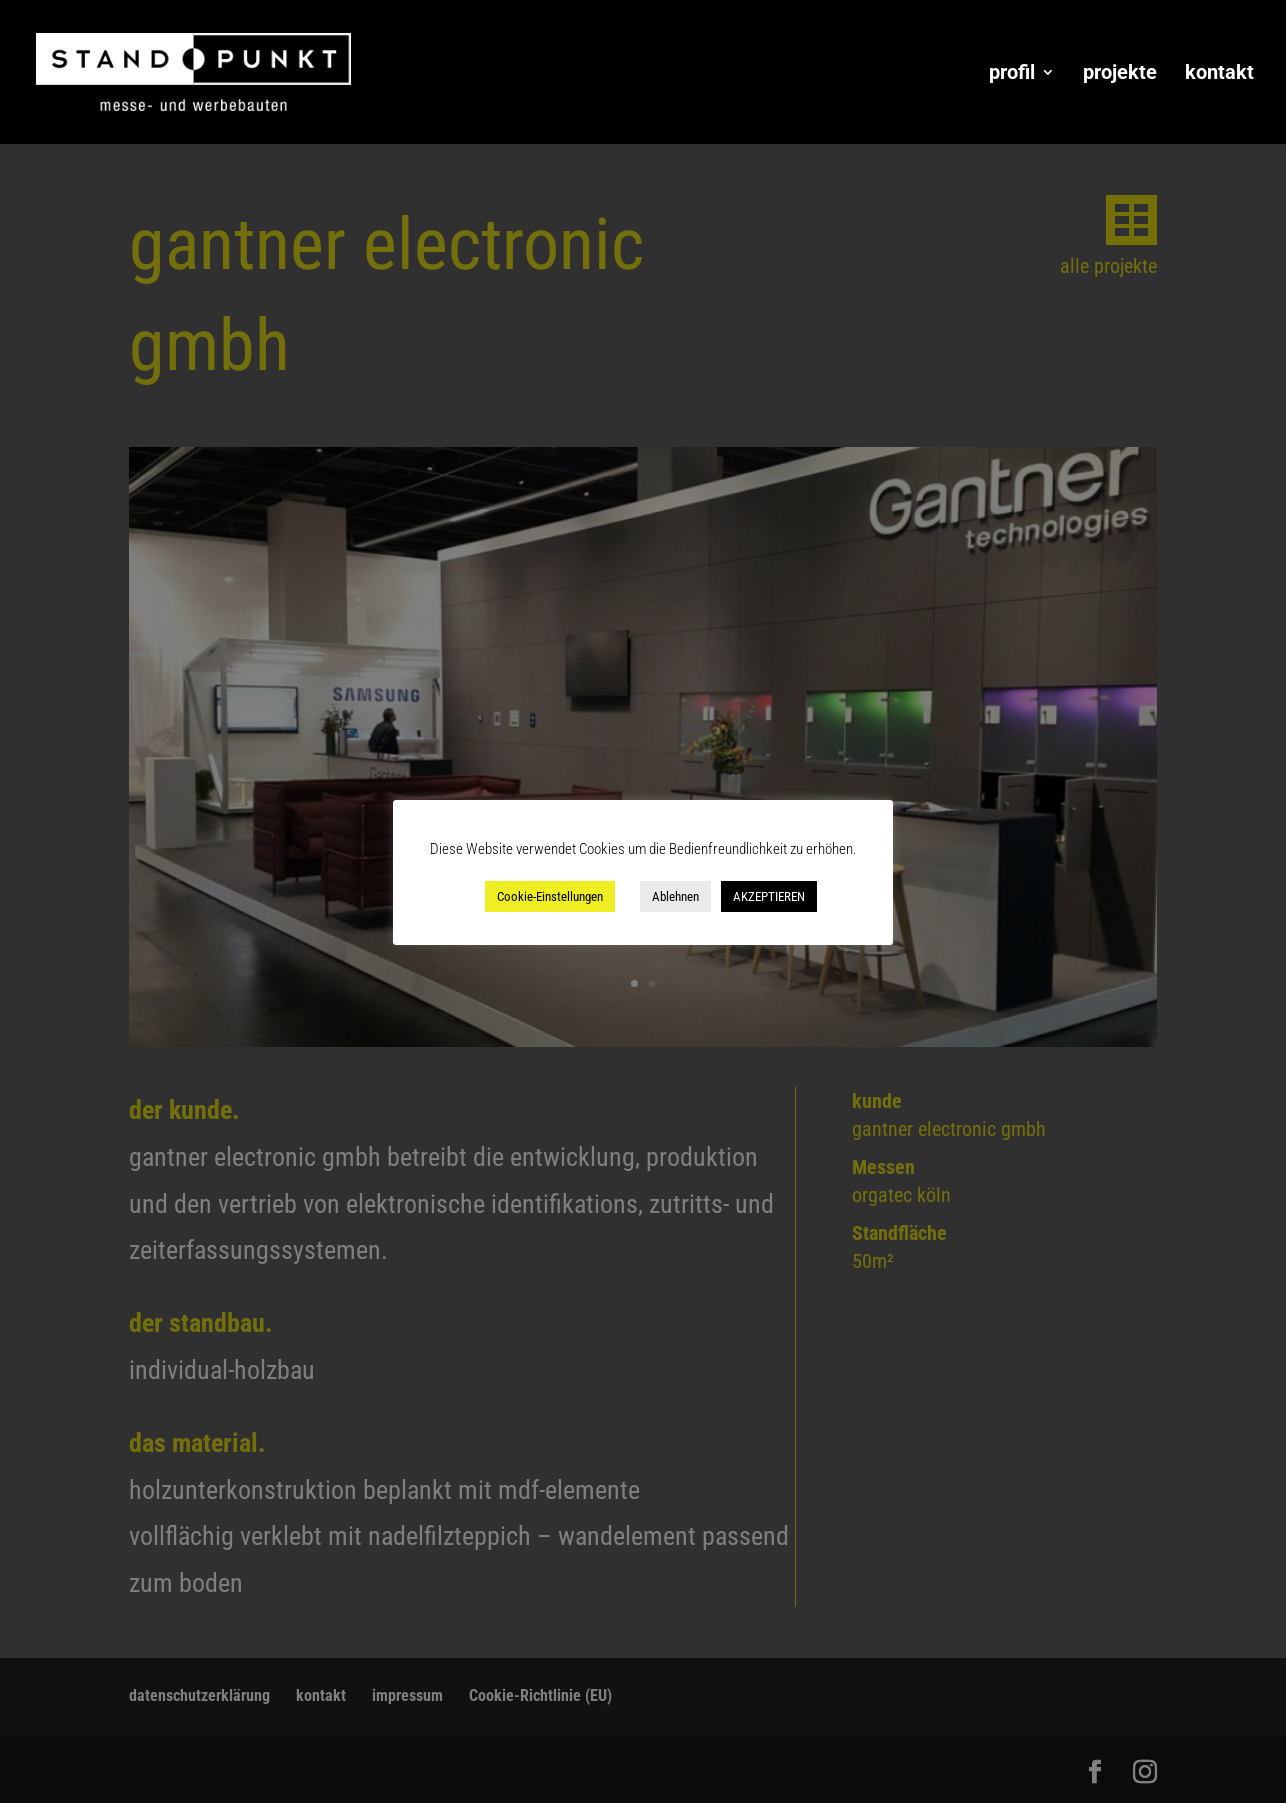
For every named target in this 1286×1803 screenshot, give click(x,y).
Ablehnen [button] (675, 896)
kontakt (1219, 74)
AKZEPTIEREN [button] (769, 896)
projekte (1120, 74)
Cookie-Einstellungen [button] (550, 896)
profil (1012, 74)
